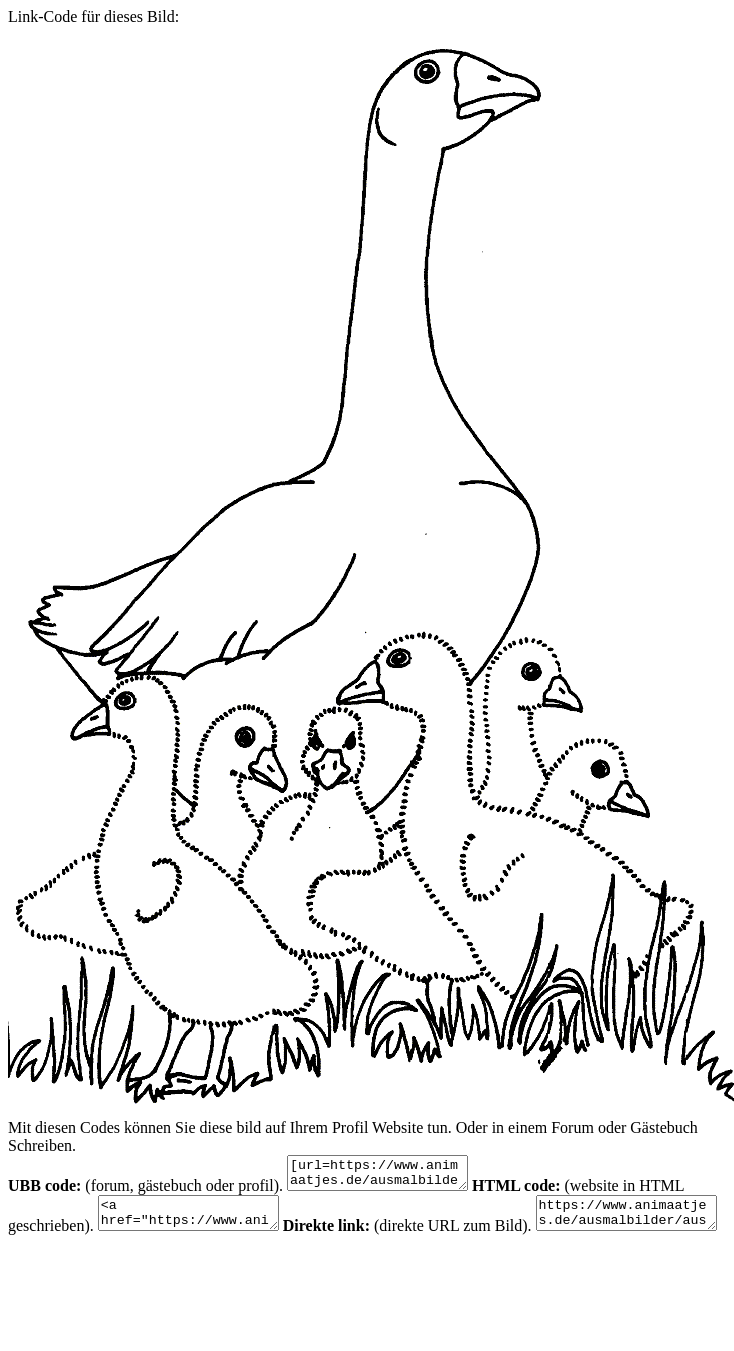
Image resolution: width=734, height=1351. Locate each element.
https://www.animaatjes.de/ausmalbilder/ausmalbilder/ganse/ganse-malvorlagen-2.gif (108, 1268)
